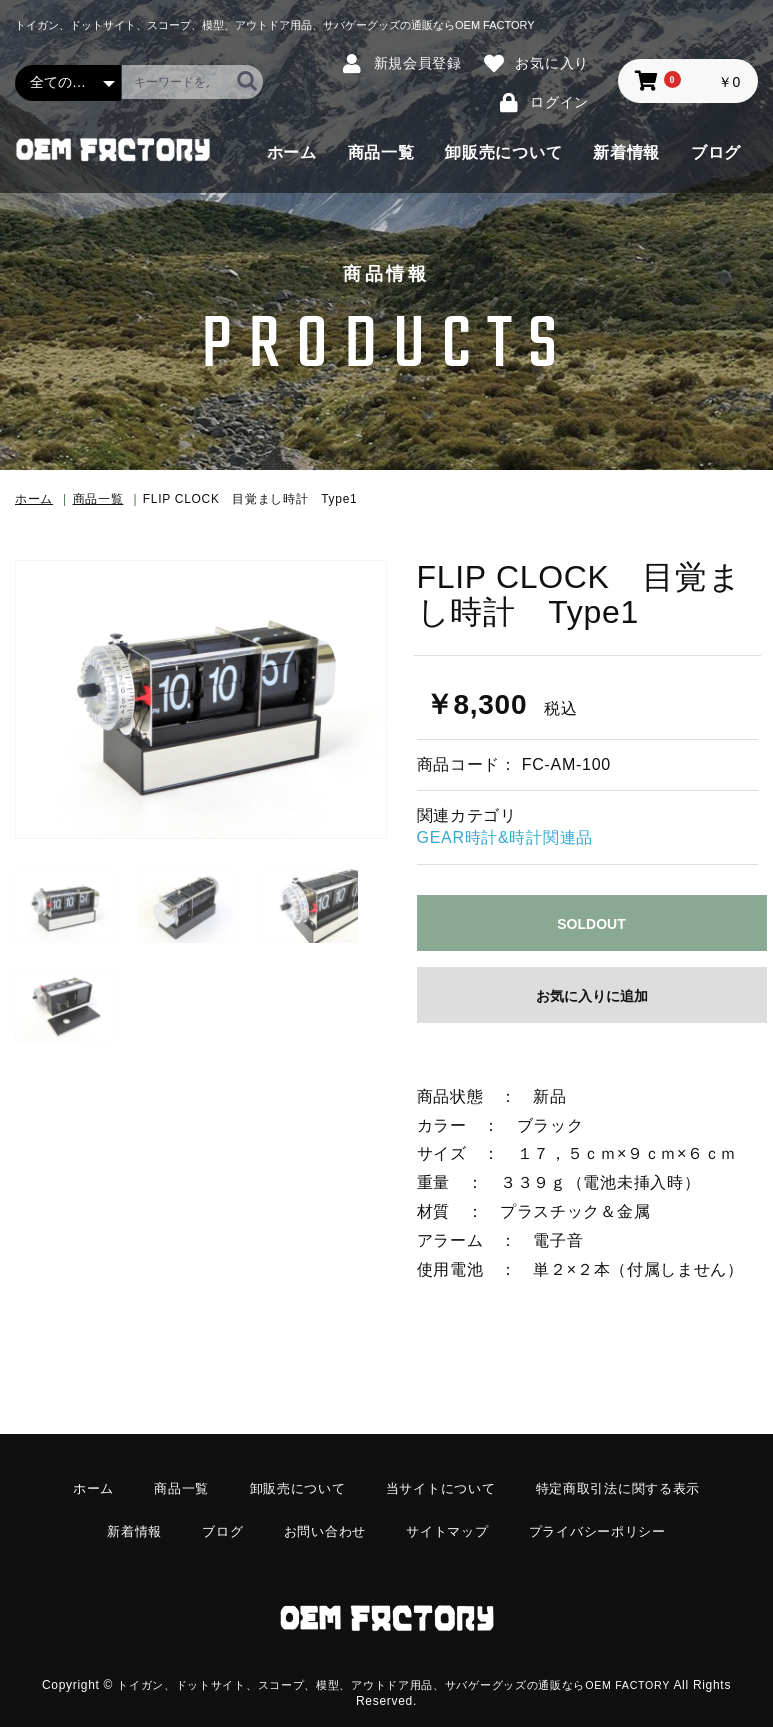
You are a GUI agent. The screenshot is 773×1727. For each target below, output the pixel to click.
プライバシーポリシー (606, 1523)
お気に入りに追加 (592, 996)
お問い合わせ (320, 1523)
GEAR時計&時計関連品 (505, 837)
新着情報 (626, 152)
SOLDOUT (591, 924)
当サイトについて (442, 1487)
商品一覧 (381, 152)
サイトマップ (449, 1523)
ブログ (716, 152)
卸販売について (503, 152)
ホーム (292, 152)
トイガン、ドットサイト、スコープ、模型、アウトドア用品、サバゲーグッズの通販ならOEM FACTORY (393, 1663)
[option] (201, 699)
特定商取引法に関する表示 (629, 1487)
